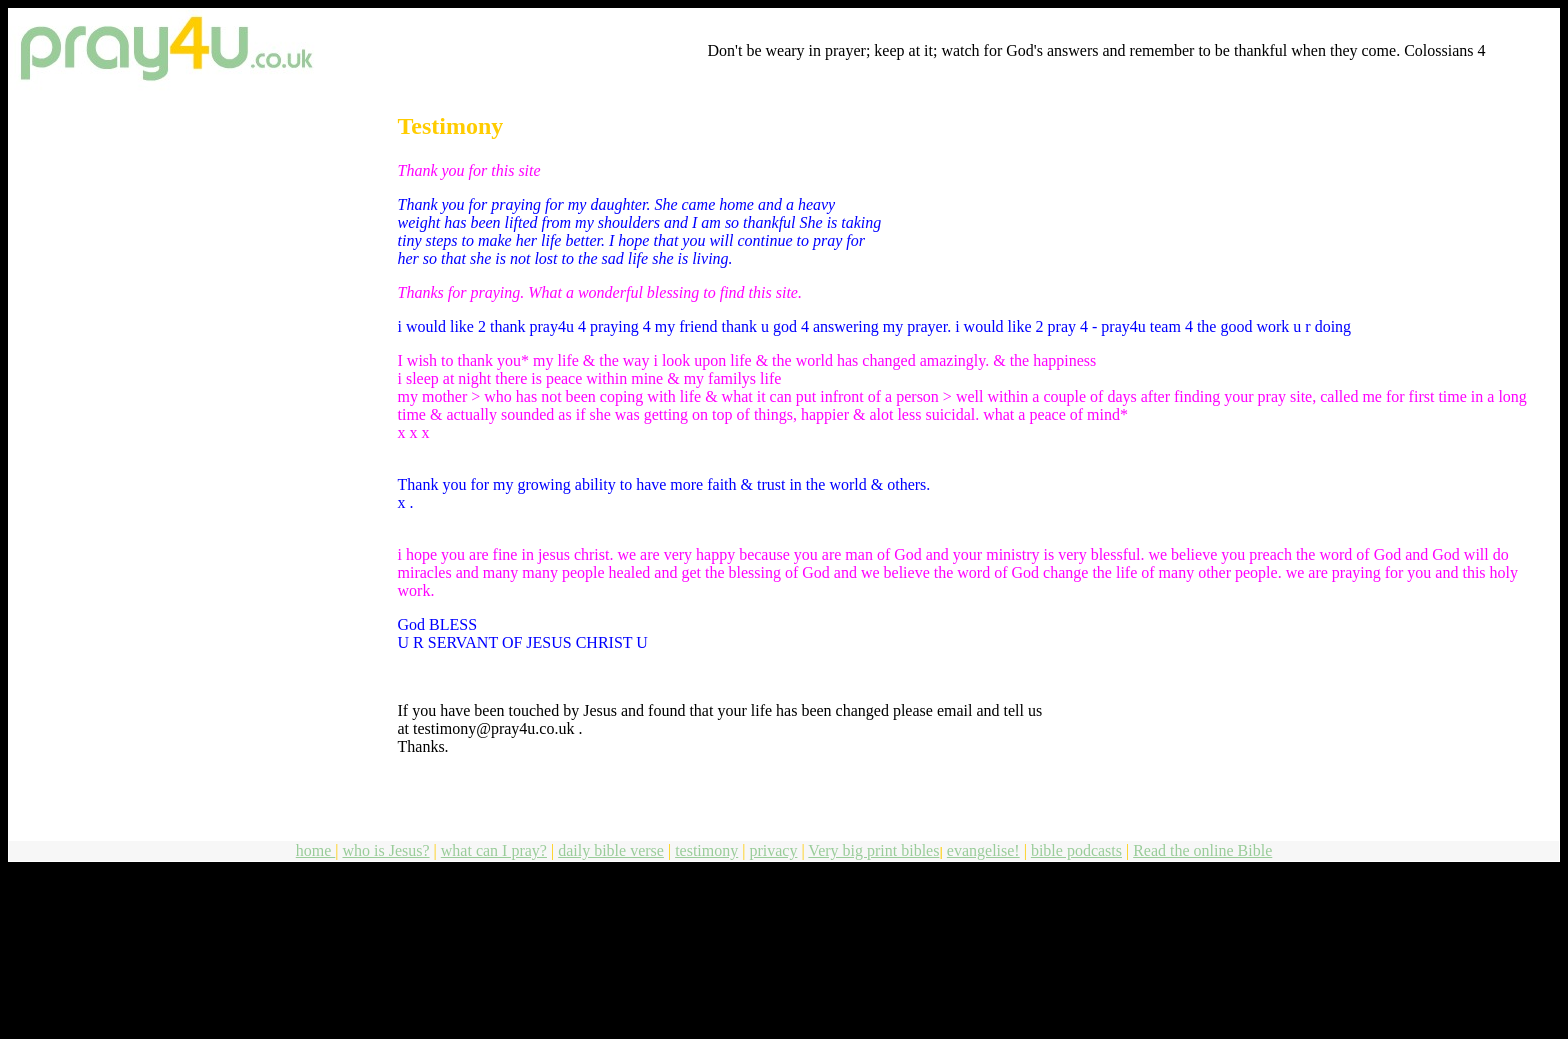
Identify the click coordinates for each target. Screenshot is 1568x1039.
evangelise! (983, 850)
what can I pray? (494, 850)
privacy (773, 850)
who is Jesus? (385, 850)
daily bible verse (611, 850)
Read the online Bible (1202, 850)
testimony (706, 850)
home (316, 850)
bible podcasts (1076, 850)
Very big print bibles (873, 850)
